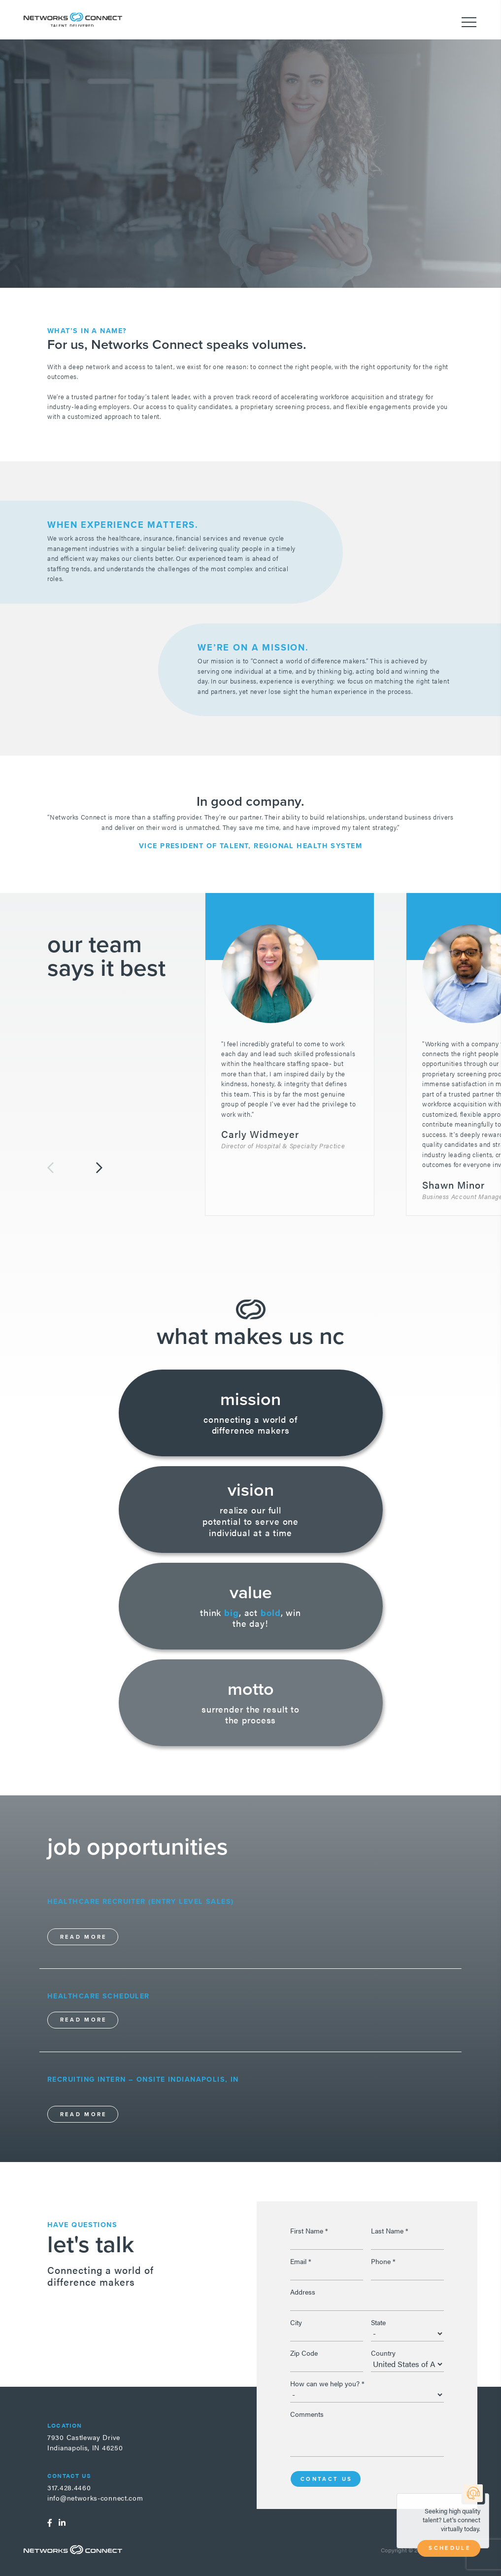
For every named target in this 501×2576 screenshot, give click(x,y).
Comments (307, 2413)
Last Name (389, 2230)
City (296, 2322)
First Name (309, 2230)
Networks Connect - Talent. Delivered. (73, 19)
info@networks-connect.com (95, 2498)
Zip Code (304, 2352)
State (378, 2322)
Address (302, 2291)
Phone (383, 2261)
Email (300, 2261)
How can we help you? (327, 2383)
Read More (83, 1937)
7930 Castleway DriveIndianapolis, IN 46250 (85, 2442)
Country (383, 2352)
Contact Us (327, 2479)
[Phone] (407, 2272)
